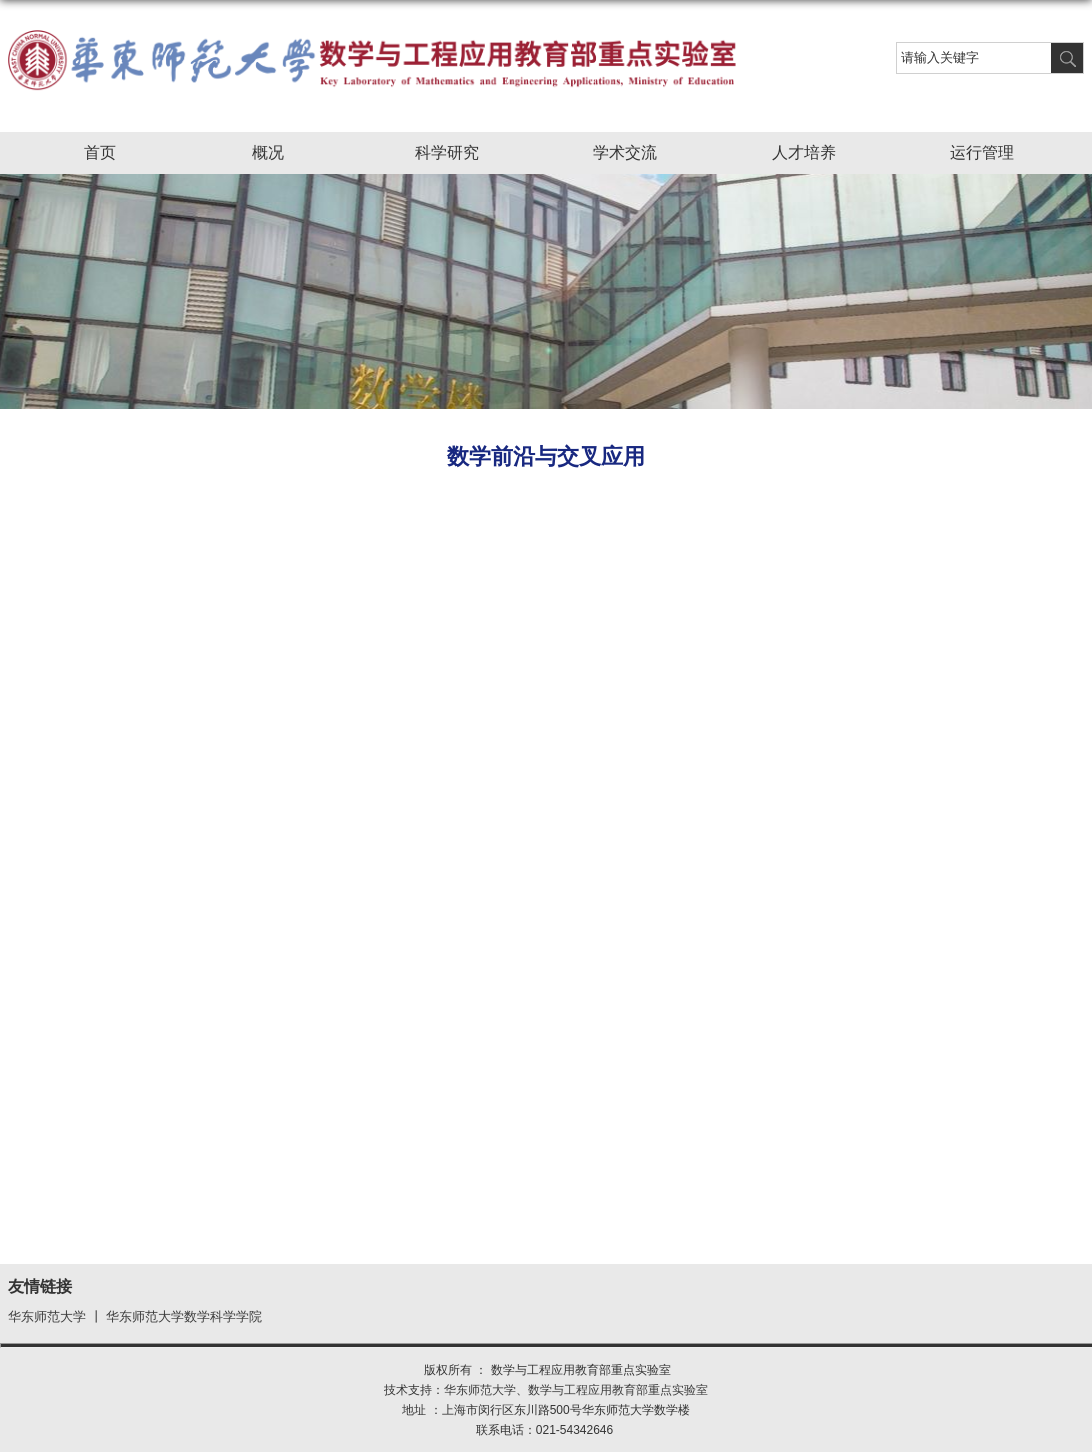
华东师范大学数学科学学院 (184, 1317)
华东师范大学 (47, 1317)
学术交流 (635, 154)
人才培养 (814, 154)
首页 (100, 152)
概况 (278, 154)
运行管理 (992, 154)
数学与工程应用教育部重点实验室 (618, 1390)
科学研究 (457, 154)
